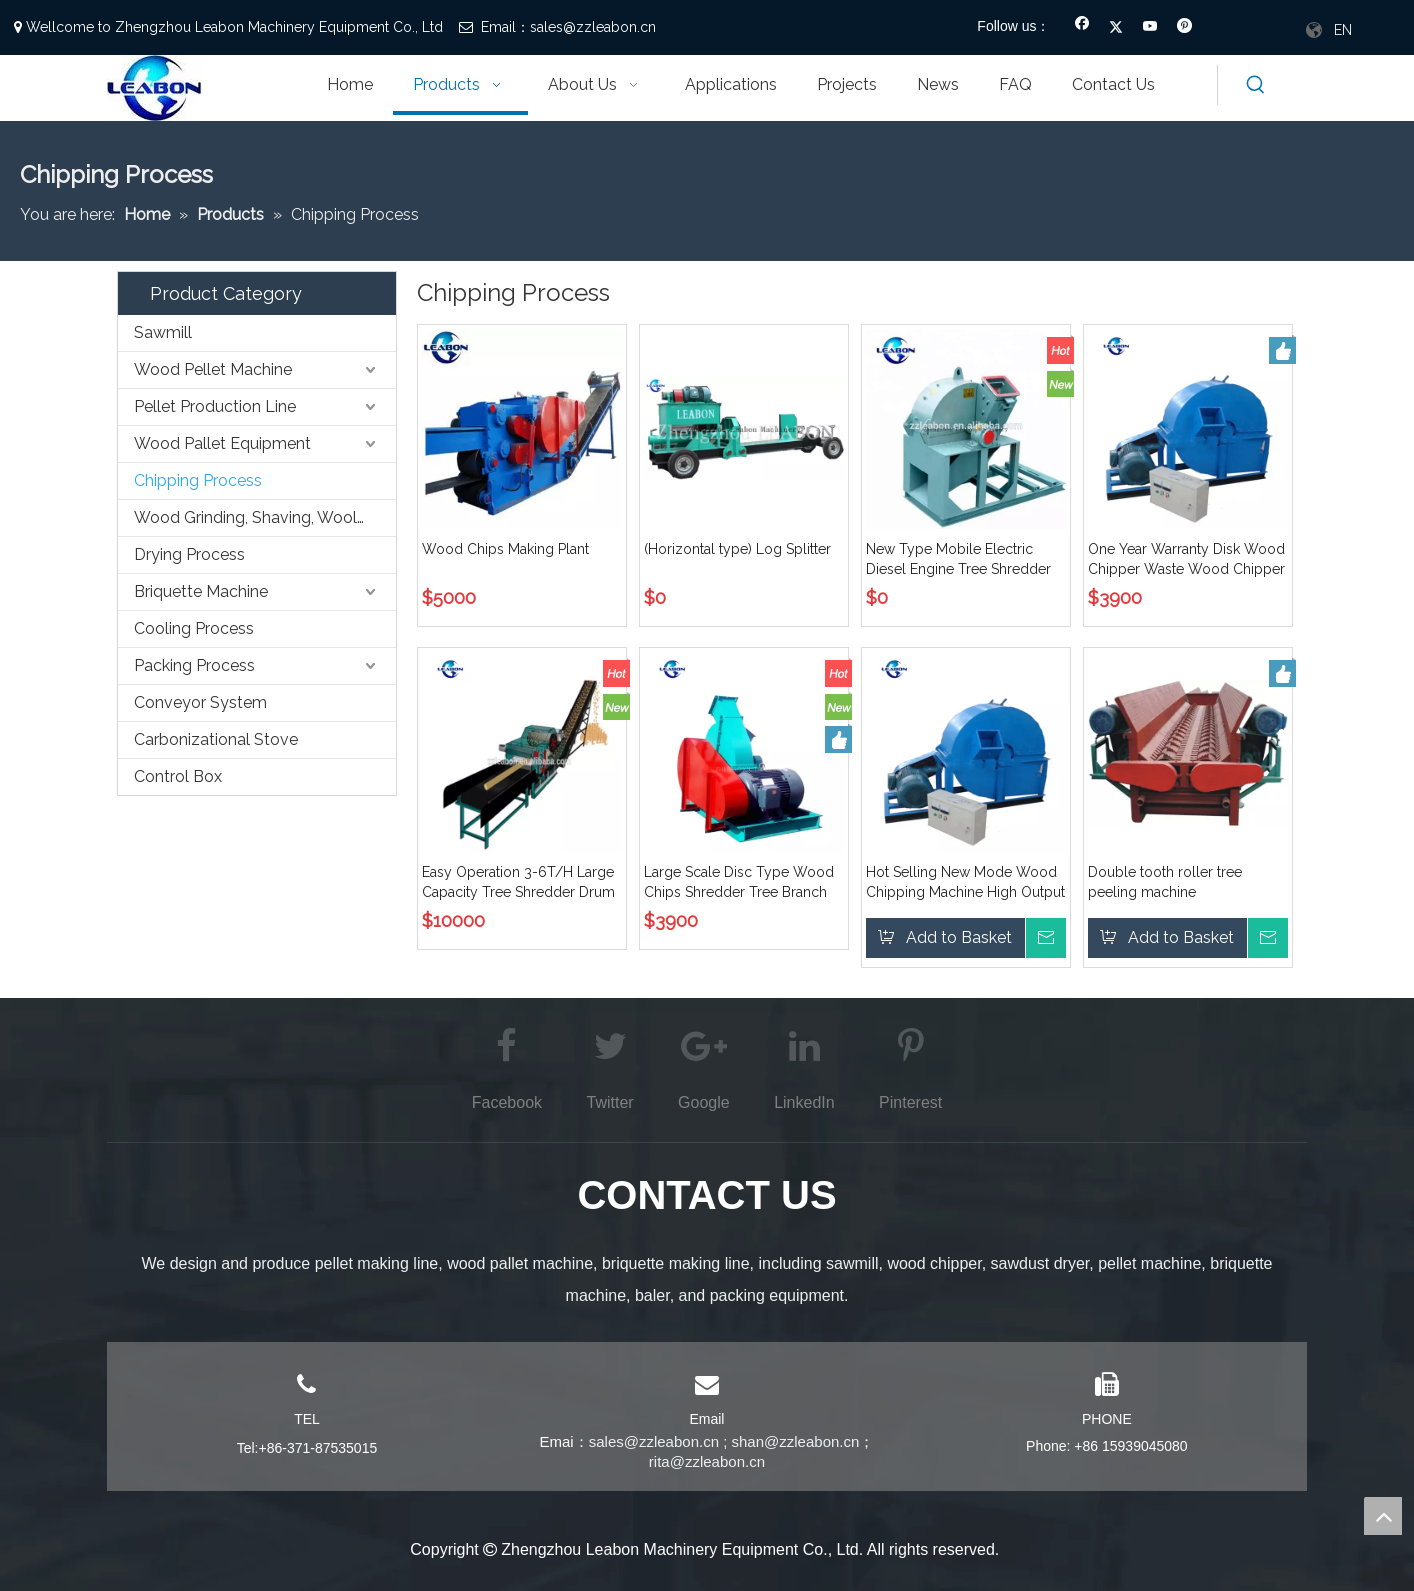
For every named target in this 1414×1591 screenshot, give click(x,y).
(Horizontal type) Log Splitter (737, 549)
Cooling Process (194, 628)
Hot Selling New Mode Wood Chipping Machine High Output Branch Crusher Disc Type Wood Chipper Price (965, 883)
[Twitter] (1116, 28)
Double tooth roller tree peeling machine (1165, 882)
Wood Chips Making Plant (505, 549)
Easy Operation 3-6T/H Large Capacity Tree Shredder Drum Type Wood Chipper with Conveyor (518, 883)
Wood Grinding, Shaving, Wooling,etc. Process (265, 517)
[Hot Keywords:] (1256, 85)
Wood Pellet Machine (213, 369)
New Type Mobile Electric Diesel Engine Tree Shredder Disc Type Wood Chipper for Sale (960, 560)
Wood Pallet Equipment (222, 443)
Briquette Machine (201, 591)
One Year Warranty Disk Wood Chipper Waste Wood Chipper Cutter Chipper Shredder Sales (1186, 560)
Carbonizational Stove (216, 739)
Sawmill (163, 332)
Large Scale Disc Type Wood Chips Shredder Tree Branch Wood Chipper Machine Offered (739, 883)
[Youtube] (1150, 28)
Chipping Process (198, 480)
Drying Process (189, 554)
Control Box (178, 776)
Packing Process (194, 665)
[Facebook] (1082, 28)
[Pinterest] (1184, 28)
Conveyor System (200, 702)
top (1383, 1516)
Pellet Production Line (215, 406)
